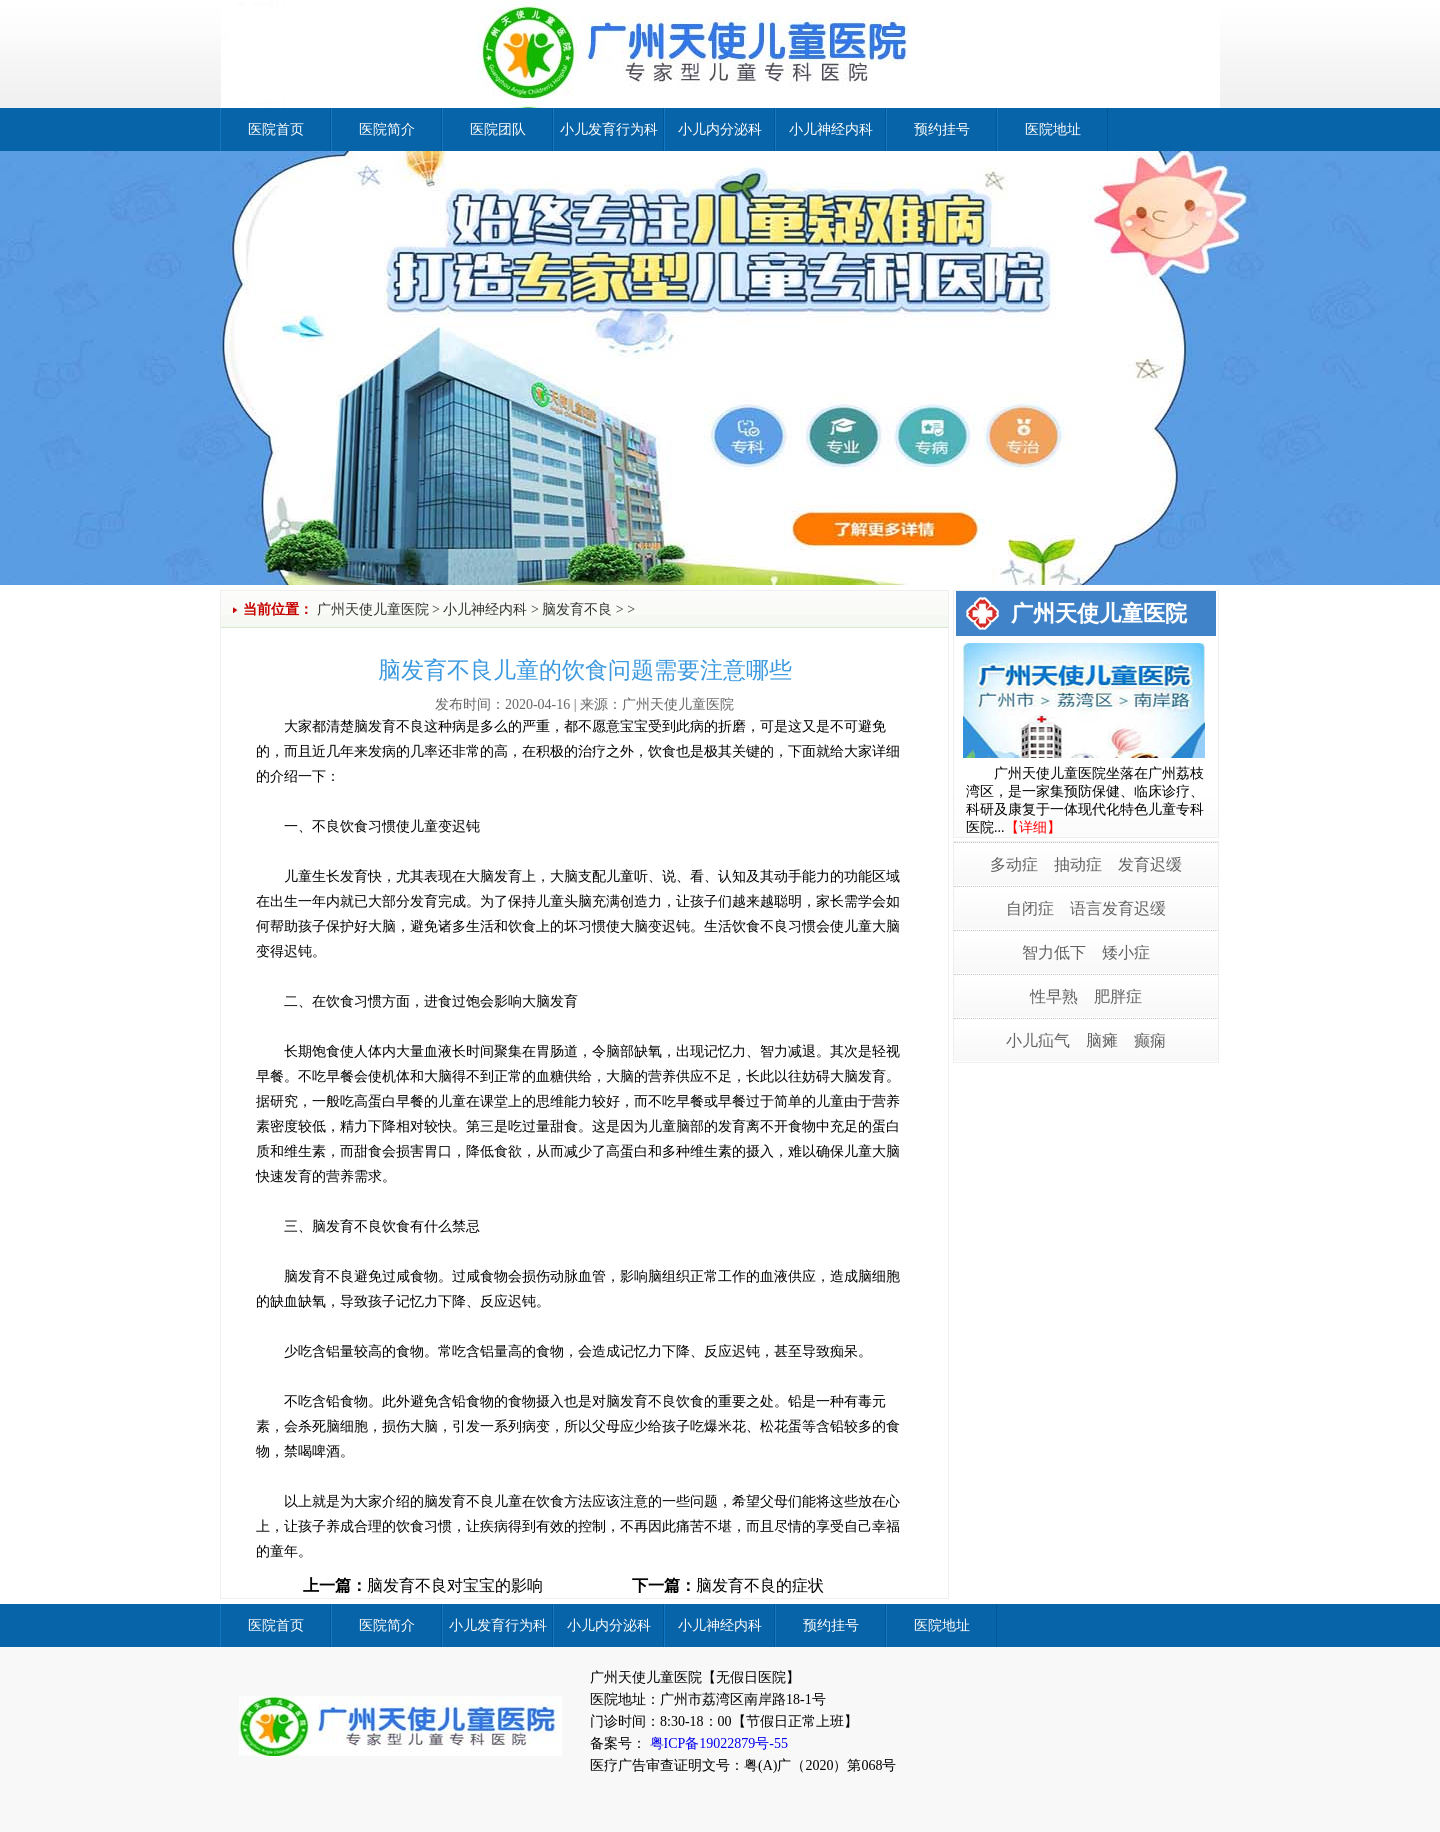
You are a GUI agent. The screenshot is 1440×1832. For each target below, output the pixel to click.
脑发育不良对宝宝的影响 (455, 1585)
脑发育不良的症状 (760, 1585)
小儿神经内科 (831, 129)
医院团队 (498, 129)
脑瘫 (1102, 1040)
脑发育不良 (577, 609)
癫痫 (1150, 1040)
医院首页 (276, 129)
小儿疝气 (1038, 1040)
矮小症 (1126, 952)
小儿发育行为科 (609, 129)
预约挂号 (942, 129)
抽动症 (1078, 864)
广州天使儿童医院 (373, 609)
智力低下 (1054, 952)
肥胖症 (1118, 996)
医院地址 (1053, 129)
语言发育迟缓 (1118, 908)
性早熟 (1054, 996)
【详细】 (1033, 827)
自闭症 (1030, 908)
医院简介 (387, 129)
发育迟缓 (1150, 864)
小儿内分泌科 (720, 129)
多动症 (1014, 864)
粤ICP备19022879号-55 (717, 1743)
